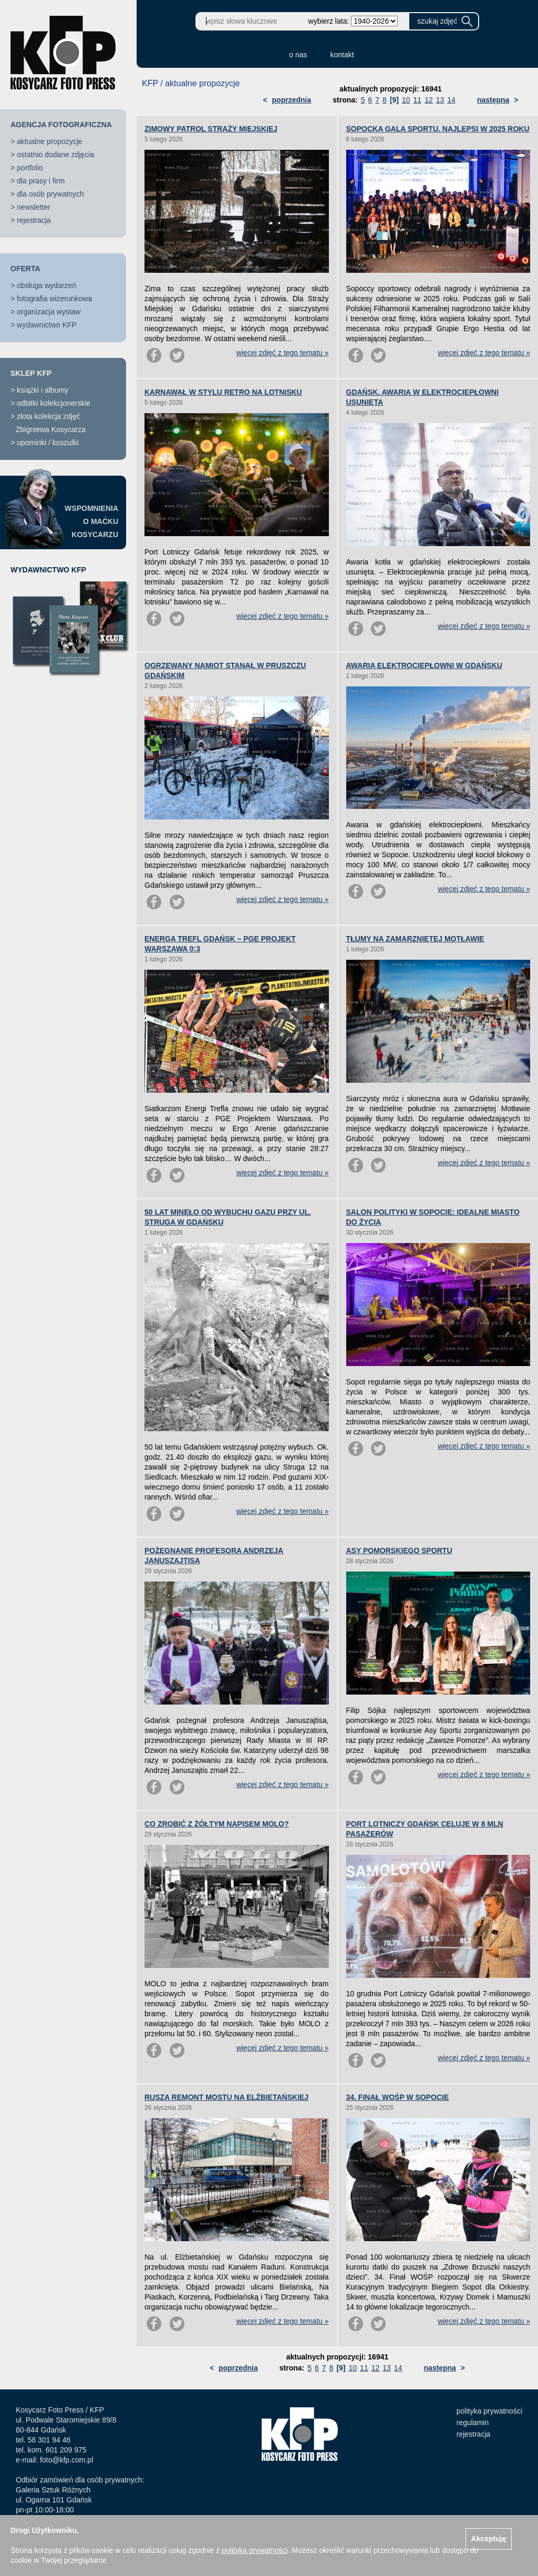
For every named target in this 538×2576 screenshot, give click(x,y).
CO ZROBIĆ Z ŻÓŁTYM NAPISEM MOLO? (216, 1824)
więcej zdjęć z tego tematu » (282, 352)
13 (440, 100)
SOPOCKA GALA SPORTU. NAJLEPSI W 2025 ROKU (438, 129)
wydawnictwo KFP (47, 325)
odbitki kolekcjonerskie (53, 403)
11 (417, 100)
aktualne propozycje (49, 141)
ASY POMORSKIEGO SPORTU (399, 1550)
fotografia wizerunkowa (54, 298)
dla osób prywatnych (50, 194)
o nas (298, 54)
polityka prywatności (489, 2411)
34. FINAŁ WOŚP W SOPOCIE (397, 2097)
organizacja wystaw (48, 311)
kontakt (342, 54)
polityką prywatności (254, 2550)
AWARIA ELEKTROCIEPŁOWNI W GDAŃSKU (424, 665)
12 (429, 100)
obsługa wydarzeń (46, 285)
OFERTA (25, 268)
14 (451, 100)
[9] (394, 100)
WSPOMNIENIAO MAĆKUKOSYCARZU (91, 521)
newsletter (33, 207)
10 (406, 100)
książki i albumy (42, 390)
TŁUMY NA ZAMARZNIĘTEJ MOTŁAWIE (415, 939)
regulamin (473, 2422)
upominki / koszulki (48, 442)
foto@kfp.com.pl (66, 2460)
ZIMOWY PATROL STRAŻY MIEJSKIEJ (210, 129)
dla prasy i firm (41, 181)
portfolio (30, 167)
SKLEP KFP (31, 373)
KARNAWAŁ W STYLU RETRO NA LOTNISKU (223, 392)
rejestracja (34, 220)
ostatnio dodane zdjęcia (55, 154)
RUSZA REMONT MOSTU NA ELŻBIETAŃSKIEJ (226, 2097)
